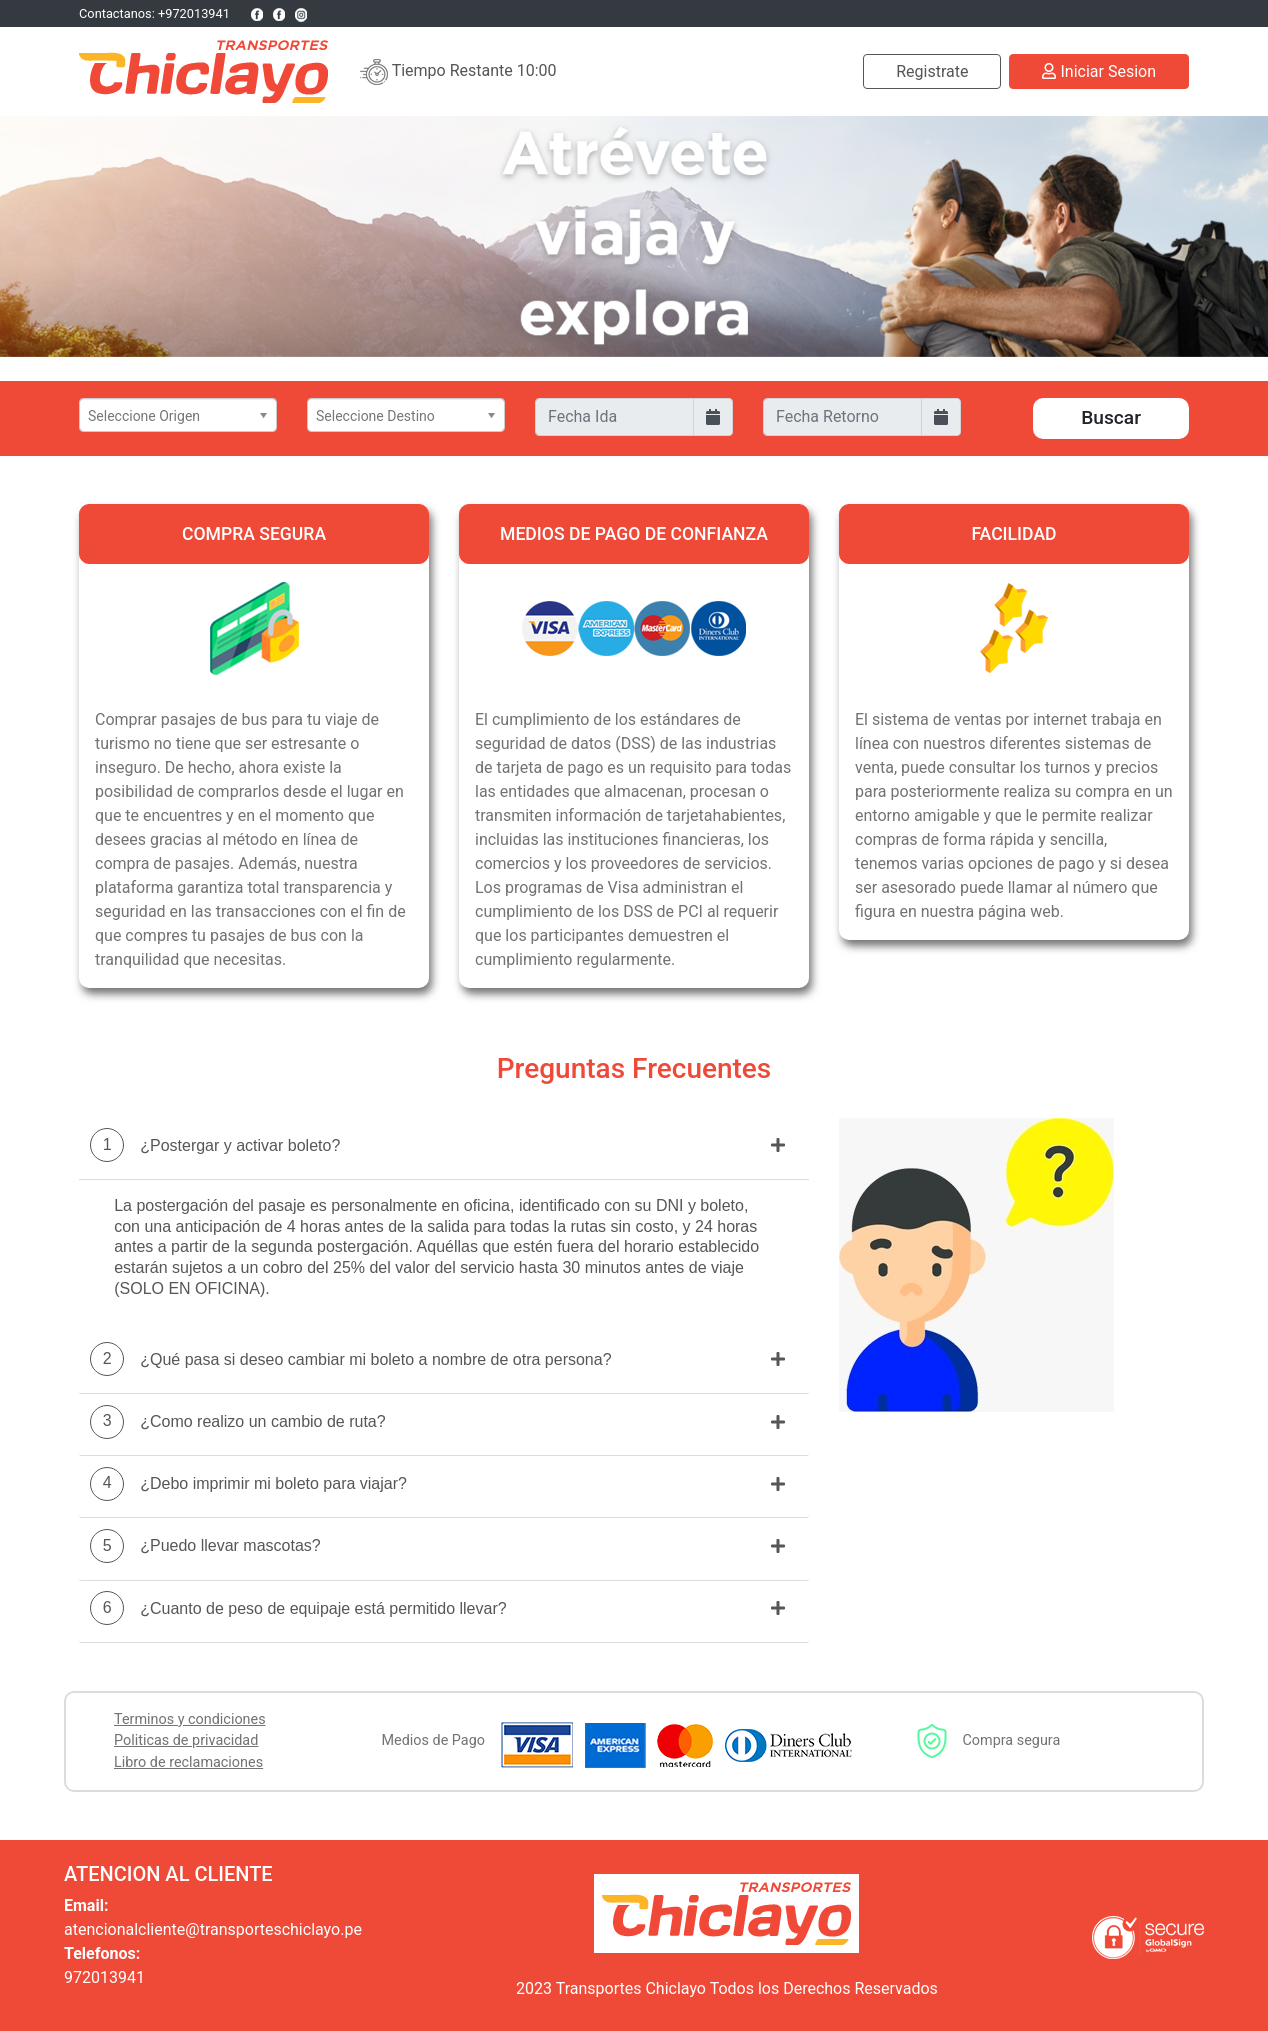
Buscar (1111, 417)
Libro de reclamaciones (188, 1762)
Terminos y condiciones (190, 1719)
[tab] (444, 1150)
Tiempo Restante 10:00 (458, 72)
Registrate (932, 71)
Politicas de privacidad (186, 1740)
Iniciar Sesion (1099, 71)
